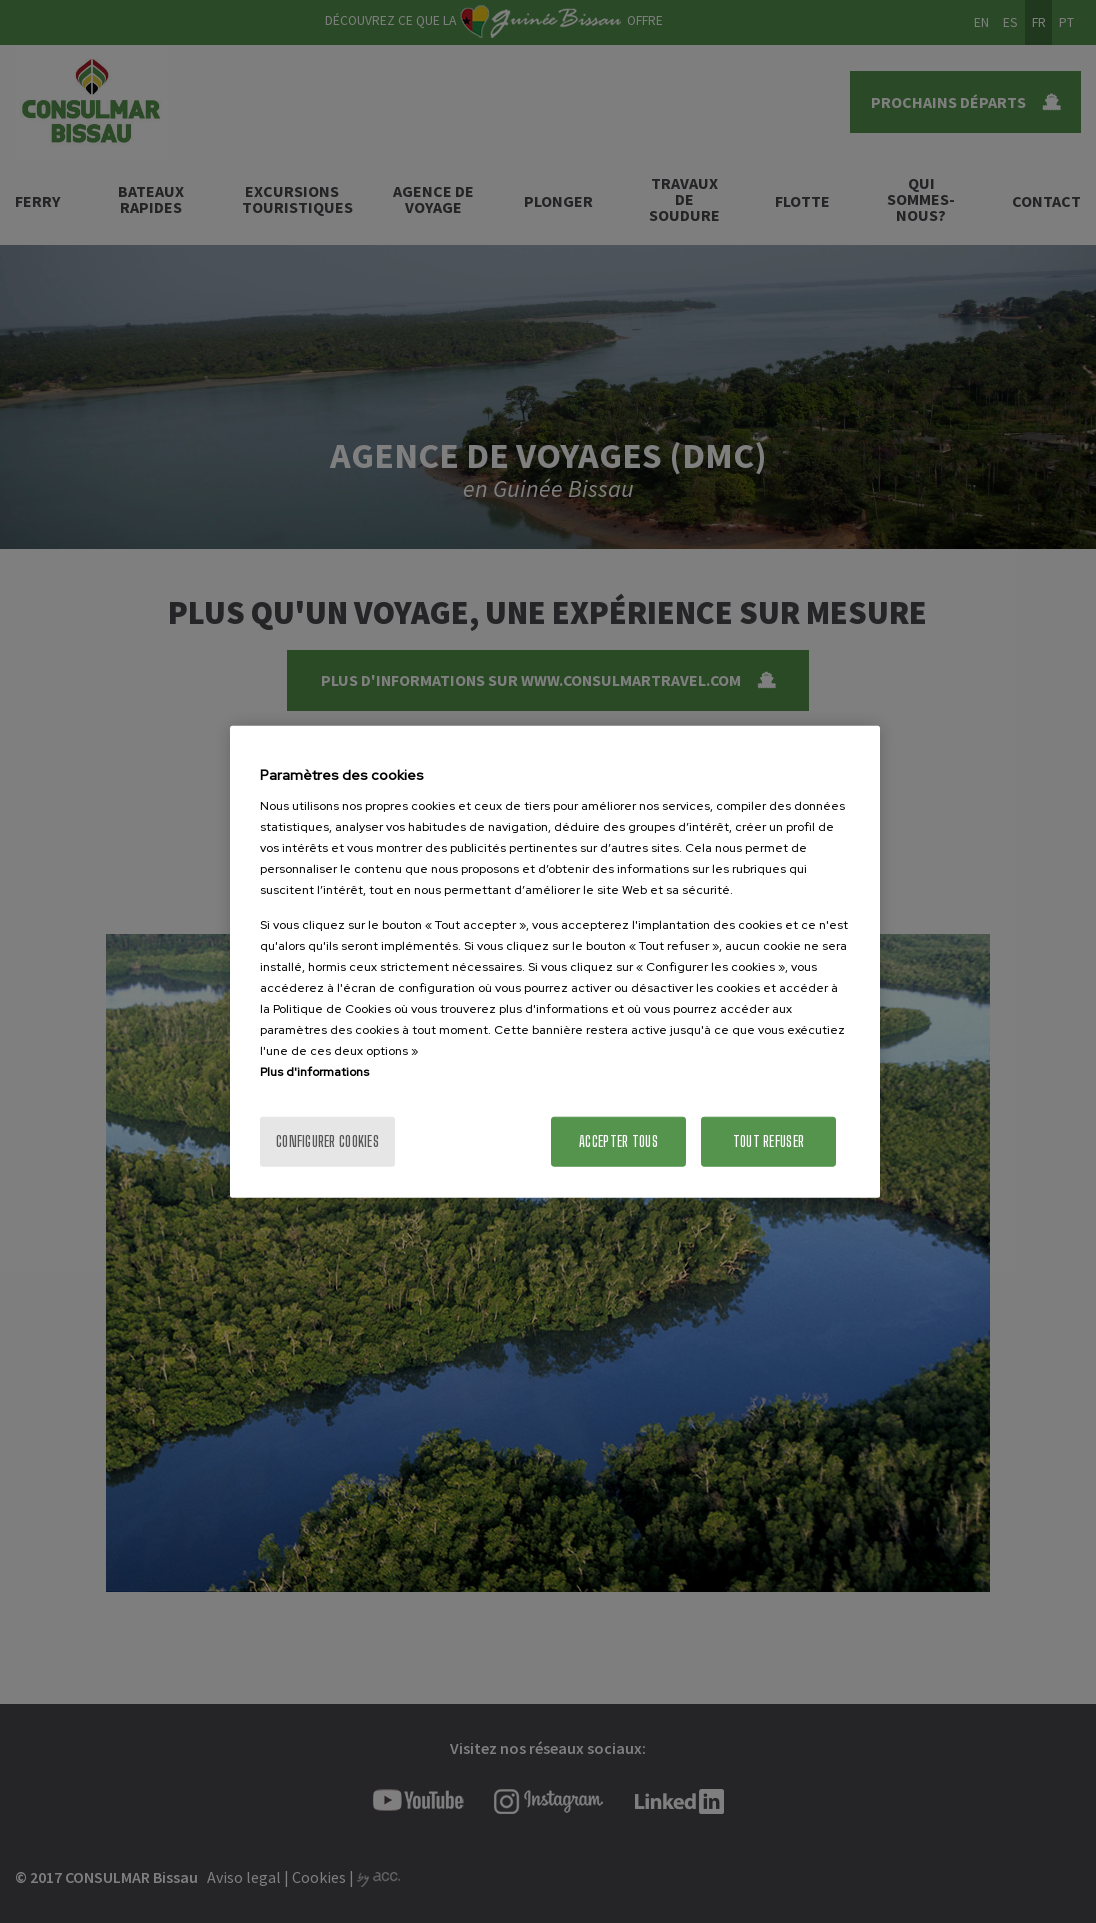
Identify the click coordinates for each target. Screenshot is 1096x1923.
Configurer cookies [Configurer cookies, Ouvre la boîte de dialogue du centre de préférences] (327, 1141)
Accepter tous (618, 1141)
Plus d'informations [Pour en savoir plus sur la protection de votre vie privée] (314, 1072)
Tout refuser (768, 1141)
